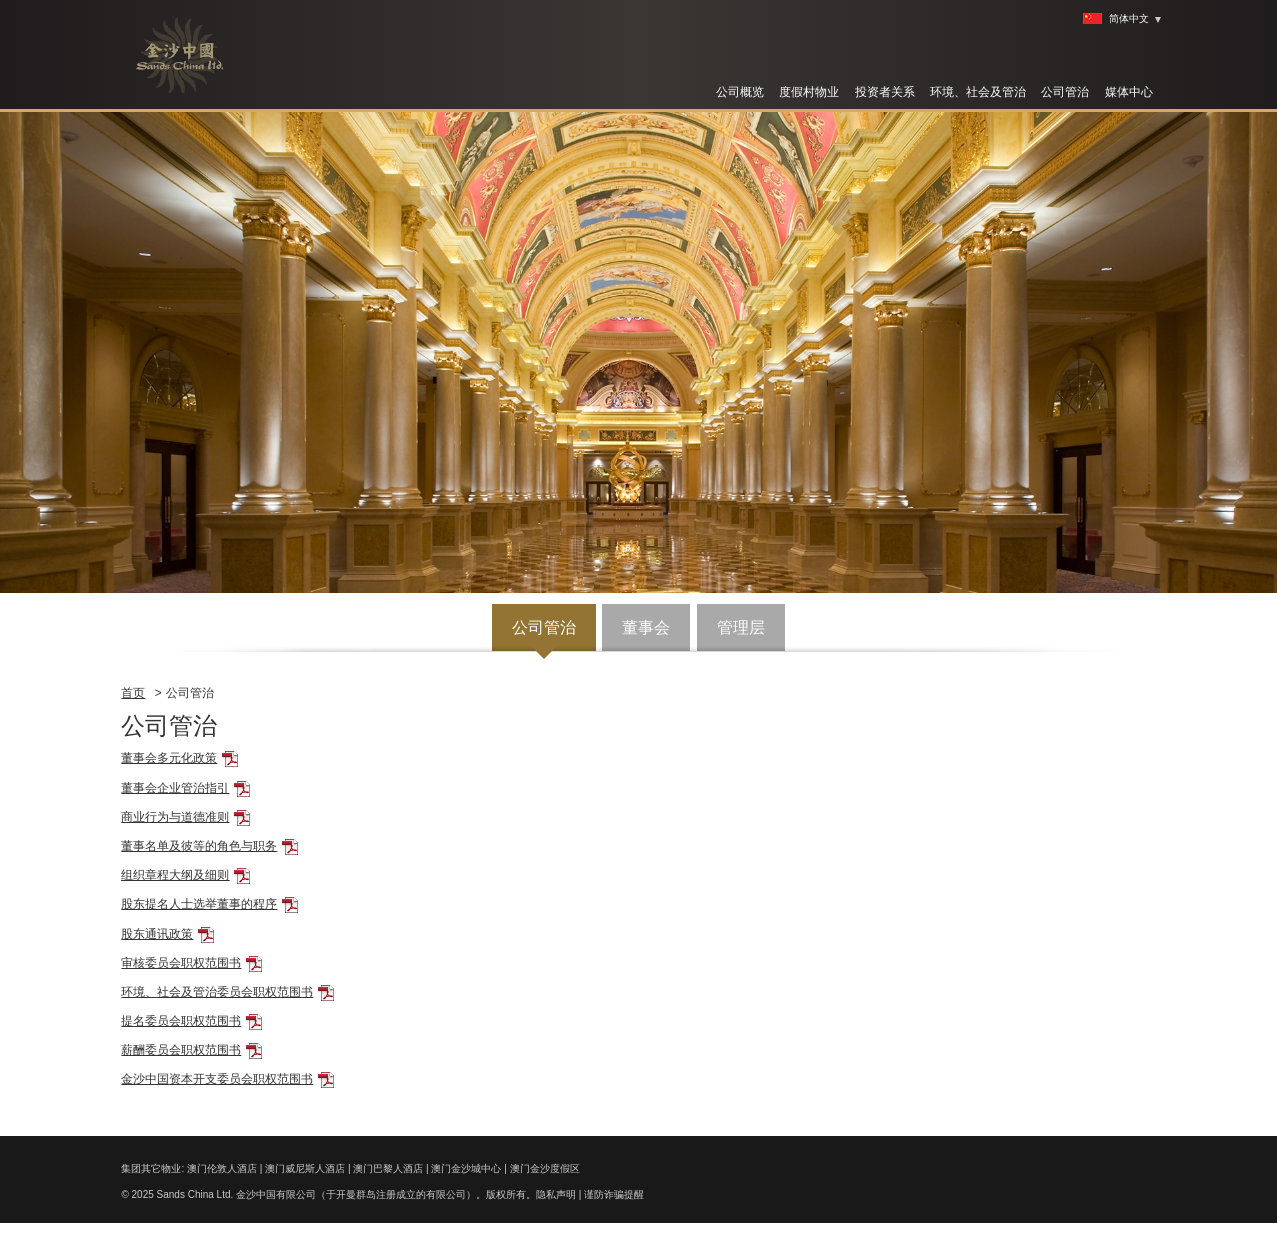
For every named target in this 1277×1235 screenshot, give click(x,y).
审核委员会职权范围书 (181, 963)
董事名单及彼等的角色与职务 (199, 846)
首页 (133, 693)
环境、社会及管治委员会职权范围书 (217, 992)
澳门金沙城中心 (466, 1168)
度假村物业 (809, 92)
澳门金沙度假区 (545, 1168)
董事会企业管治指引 (175, 788)
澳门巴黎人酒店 (388, 1168)
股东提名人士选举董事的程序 (199, 904)
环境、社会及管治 (978, 92)
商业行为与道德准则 (175, 817)
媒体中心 (1129, 92)
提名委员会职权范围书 (181, 1021)
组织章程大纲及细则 (175, 875)
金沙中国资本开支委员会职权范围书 (217, 1079)
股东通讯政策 (157, 934)
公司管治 (1065, 92)
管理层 (741, 627)
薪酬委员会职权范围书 (181, 1050)
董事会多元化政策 (169, 758)
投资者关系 (885, 92)
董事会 (646, 627)
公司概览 (740, 92)
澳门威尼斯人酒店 (305, 1168)
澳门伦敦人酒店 (222, 1168)
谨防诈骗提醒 (614, 1194)
